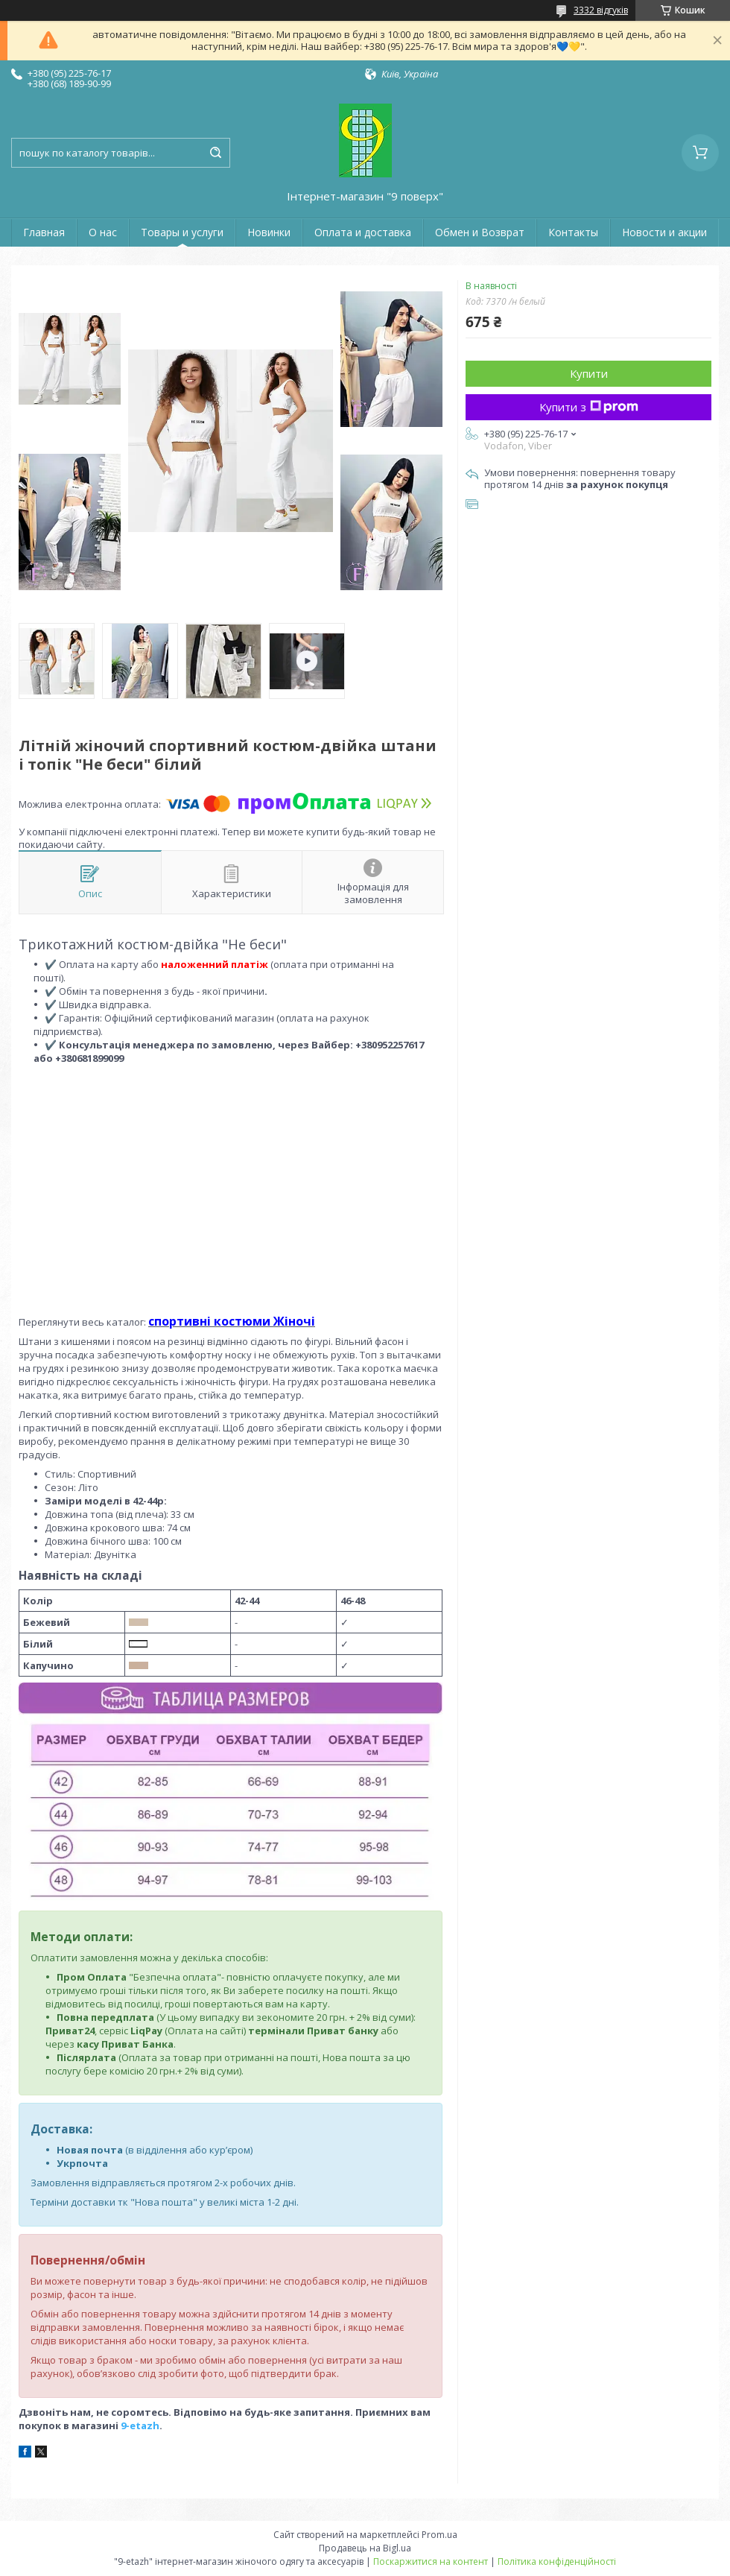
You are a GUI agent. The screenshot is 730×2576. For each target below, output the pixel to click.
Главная (44, 232)
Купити (589, 373)
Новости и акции (664, 232)
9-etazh (140, 2425)
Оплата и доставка (362, 232)
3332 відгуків (601, 10)
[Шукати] (215, 153)
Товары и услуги (182, 232)
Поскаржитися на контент (430, 2561)
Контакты (573, 232)
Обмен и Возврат (479, 232)
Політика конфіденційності (557, 2561)
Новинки (269, 232)
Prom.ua (439, 2534)
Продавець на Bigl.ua (365, 2548)
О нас (103, 232)
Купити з (588, 406)
